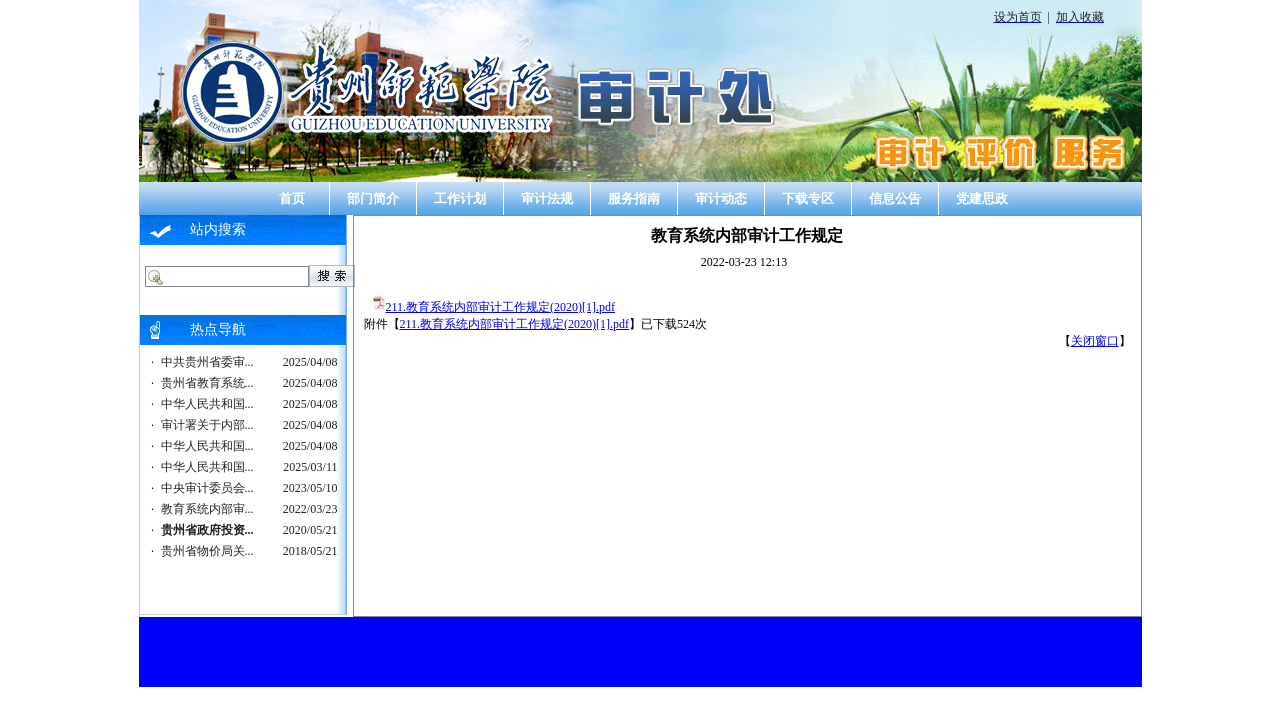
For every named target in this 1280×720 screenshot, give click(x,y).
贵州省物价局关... (207, 551)
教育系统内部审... (207, 509)
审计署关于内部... (207, 425)
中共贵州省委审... (207, 362)
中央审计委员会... (207, 488)
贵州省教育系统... (207, 383)
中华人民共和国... (207, 404)
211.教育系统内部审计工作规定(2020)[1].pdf (501, 307)
